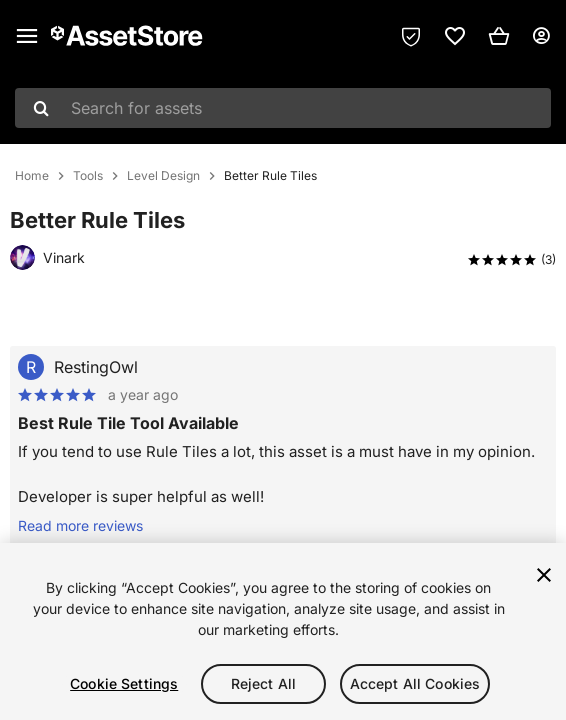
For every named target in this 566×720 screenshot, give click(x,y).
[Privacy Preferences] (411, 36)
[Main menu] (27, 36)
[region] (283, 631)
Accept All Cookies (415, 683)
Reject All (263, 683)
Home (32, 176)
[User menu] (541, 36)
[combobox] (283, 108)
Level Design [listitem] (163, 176)
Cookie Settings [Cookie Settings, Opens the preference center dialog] (124, 683)
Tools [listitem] (88, 176)
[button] (499, 36)
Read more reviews (80, 525)
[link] (455, 36)
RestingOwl (96, 367)
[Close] (544, 575)
